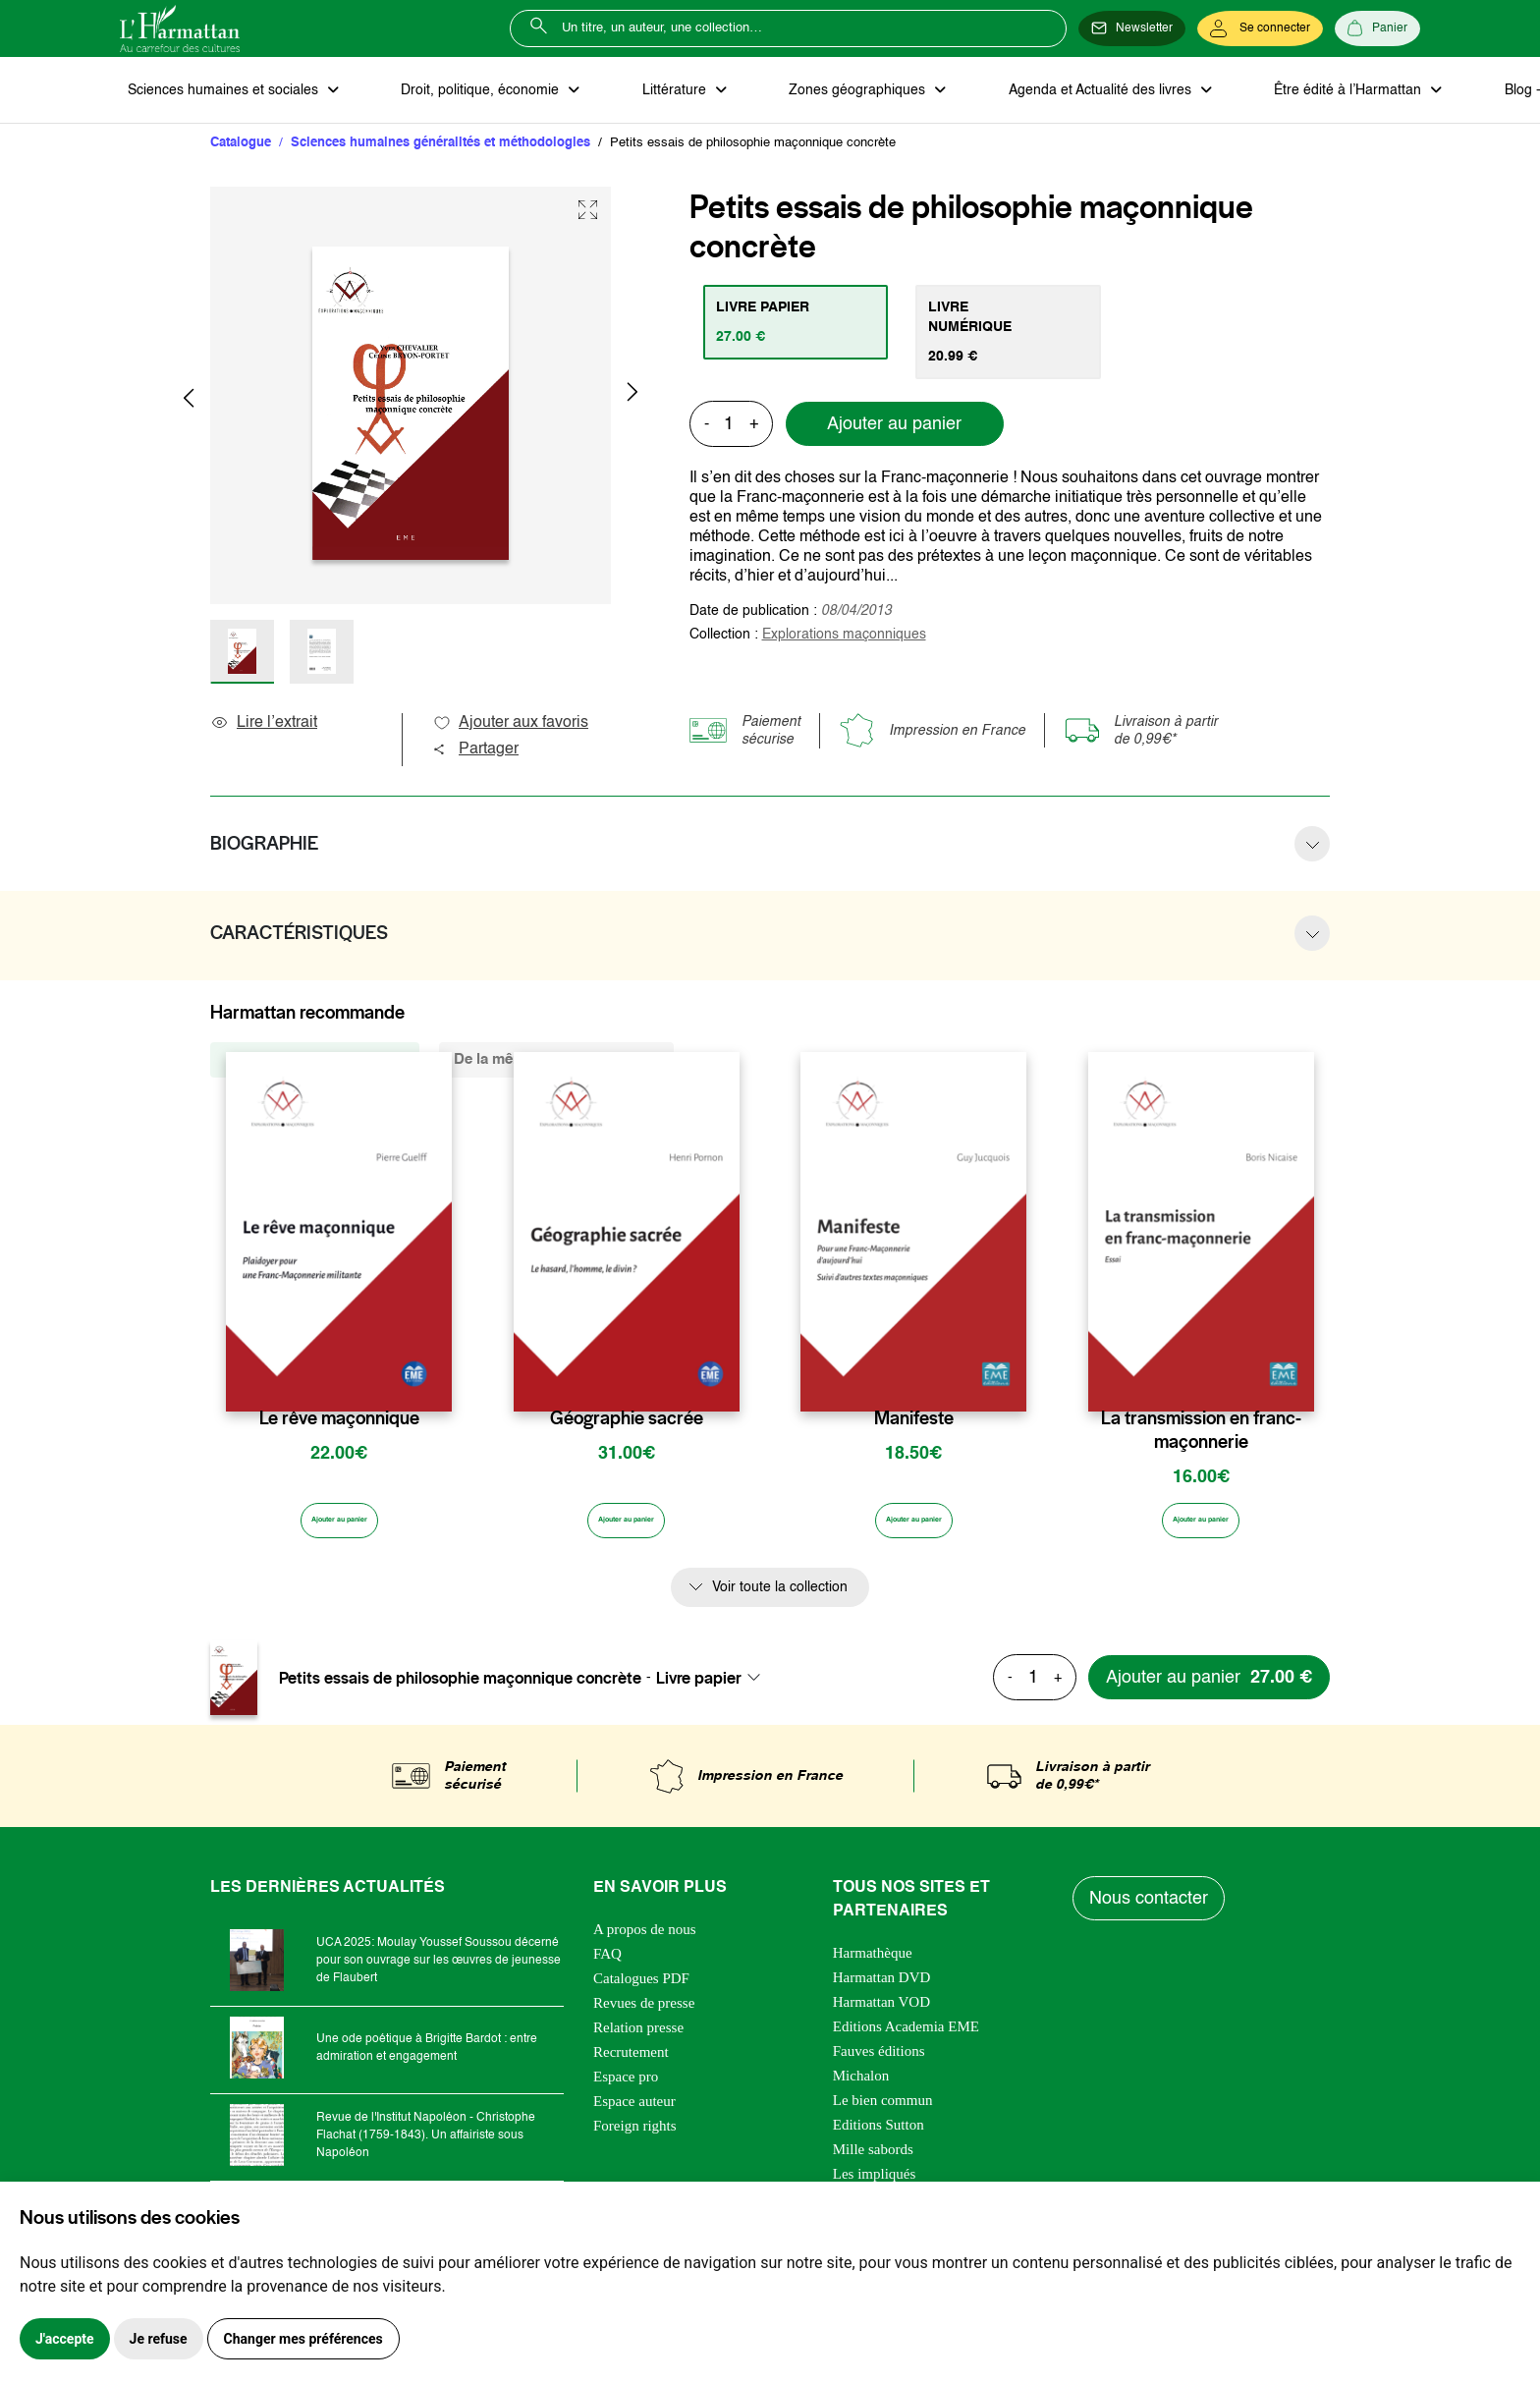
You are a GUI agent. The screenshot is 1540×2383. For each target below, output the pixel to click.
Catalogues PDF (641, 1993)
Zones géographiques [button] (794, 94)
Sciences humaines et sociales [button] (217, 94)
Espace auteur (634, 2116)
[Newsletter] (1131, 28)
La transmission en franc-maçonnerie (1201, 1439)
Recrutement (631, 2067)
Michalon (861, 2090)
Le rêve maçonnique (339, 1427)
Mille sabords (873, 2164)
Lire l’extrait (263, 732)
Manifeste (914, 1427)
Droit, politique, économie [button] (455, 94)
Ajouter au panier (894, 413)
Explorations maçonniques (844, 624)
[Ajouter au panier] (338, 1534)
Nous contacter (1152, 1913)
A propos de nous (644, 1944)
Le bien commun (883, 2115)
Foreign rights (635, 2140)
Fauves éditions (879, 2066)
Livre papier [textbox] (699, 1692)
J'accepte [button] (64, 2339)
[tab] (805, 331)
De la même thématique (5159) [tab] (556, 1068)
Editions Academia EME (906, 2041)
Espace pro (625, 2091)
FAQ (607, 1968)
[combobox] (714, 1692)
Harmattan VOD (881, 2016)
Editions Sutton (878, 2139)
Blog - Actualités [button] (1433, 94)
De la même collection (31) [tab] (315, 1068)
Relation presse (638, 2042)
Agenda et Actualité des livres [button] (1017, 94)
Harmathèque (872, 1967)
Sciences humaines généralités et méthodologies (440, 151)
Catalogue (240, 151)
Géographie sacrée (626, 1427)
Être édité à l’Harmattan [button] (1246, 94)
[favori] (439, 1388)
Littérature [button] (630, 94)
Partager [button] (475, 758)
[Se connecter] (1260, 28)
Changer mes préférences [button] (303, 2339)
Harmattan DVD (882, 1992)
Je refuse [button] (159, 2339)
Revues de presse (643, 2017)
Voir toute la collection (780, 1602)
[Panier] (1377, 28)
